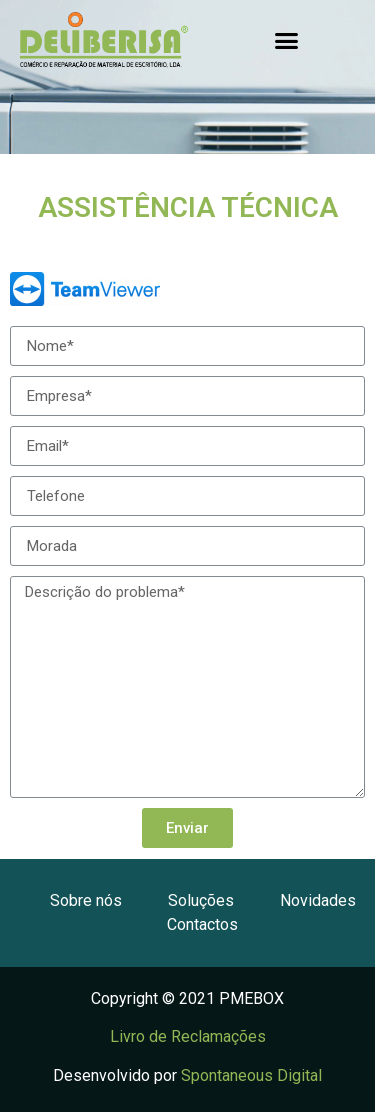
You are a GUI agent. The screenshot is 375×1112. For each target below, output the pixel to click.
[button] (286, 40)
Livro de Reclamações (188, 1036)
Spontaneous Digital (251, 1075)
